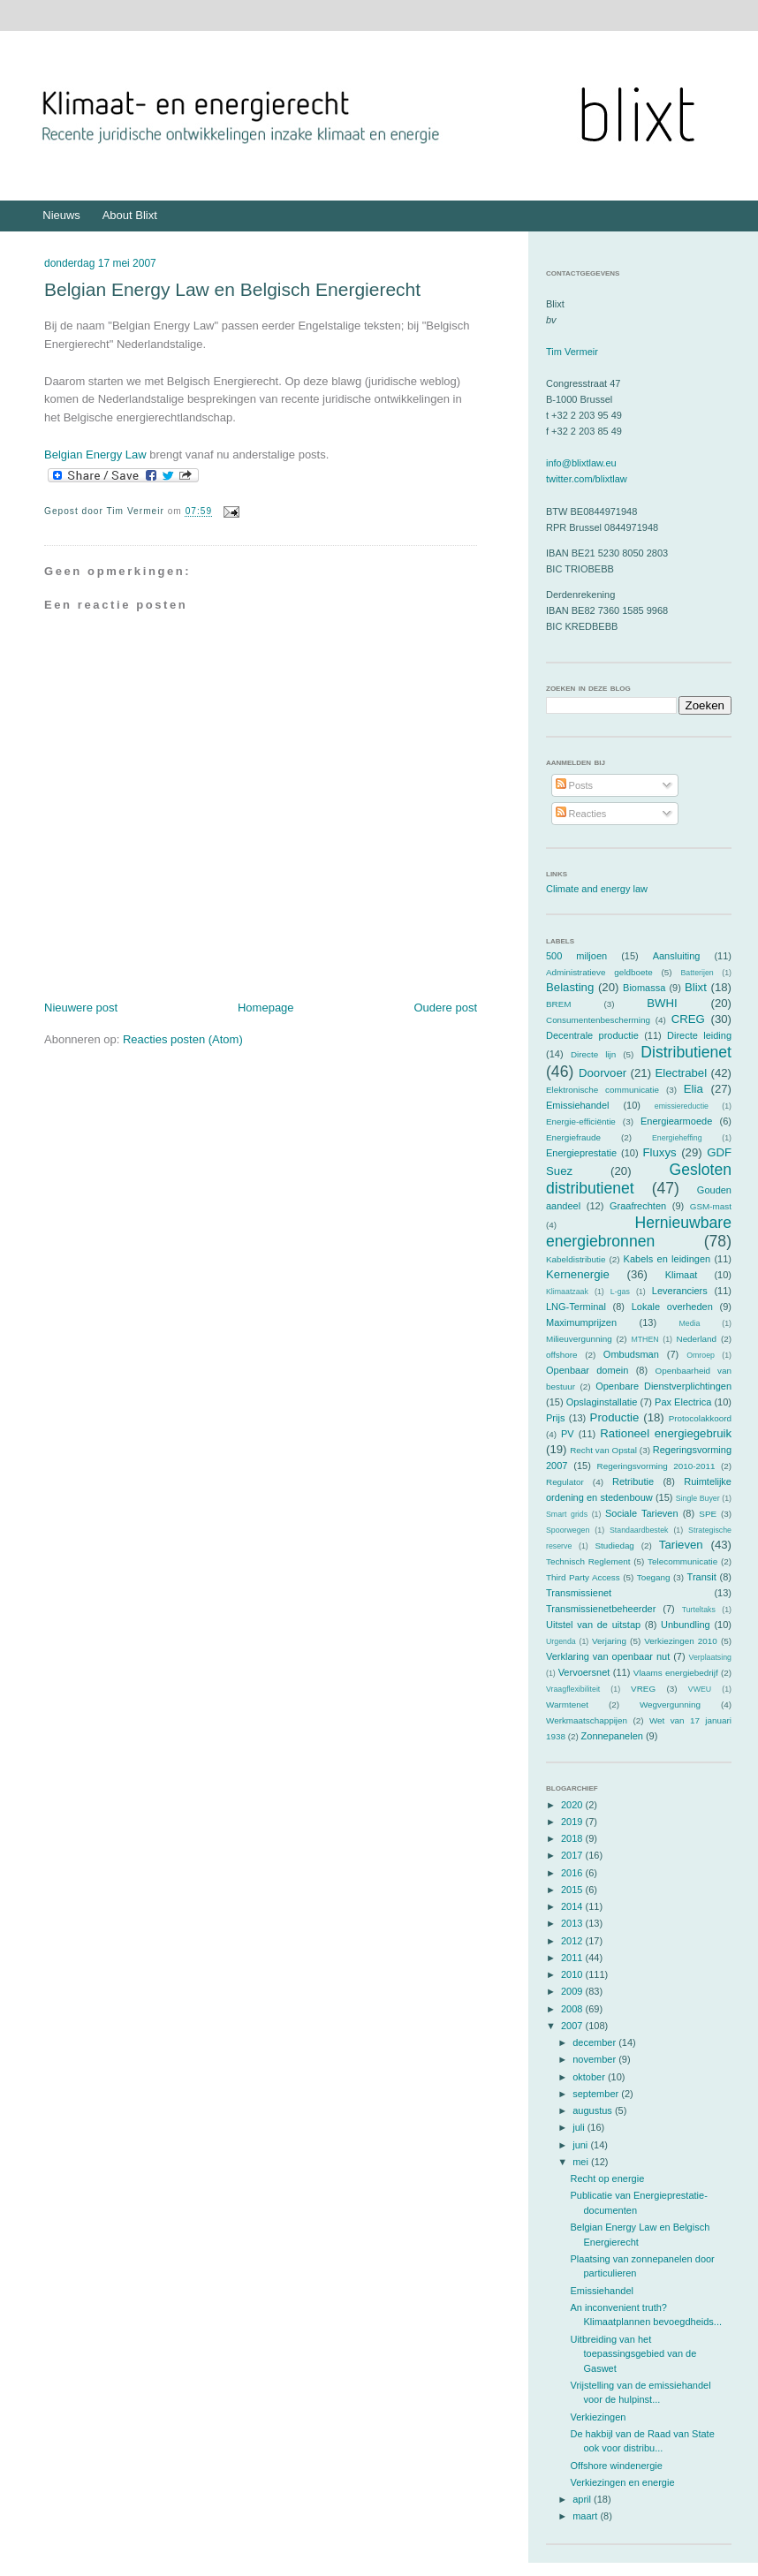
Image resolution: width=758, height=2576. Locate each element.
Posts (575, 785)
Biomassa (644, 987)
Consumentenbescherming (598, 1020)
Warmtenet (567, 1704)
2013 (573, 1923)
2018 (573, 1838)
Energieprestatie (581, 1153)
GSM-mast (710, 1206)
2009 (573, 1991)
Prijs (555, 1418)
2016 (573, 1873)
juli (579, 2127)
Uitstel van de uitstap (593, 1624)
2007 (573, 2025)
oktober (590, 2077)
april (583, 2499)
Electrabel (681, 1073)
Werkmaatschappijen (586, 1720)
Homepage (266, 1007)
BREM (559, 1004)
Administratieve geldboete (599, 972)
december (595, 2042)
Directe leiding (699, 1035)
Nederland (697, 1339)
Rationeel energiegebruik (665, 1433)
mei (581, 2161)
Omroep (700, 1355)
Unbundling (685, 1624)
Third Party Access (583, 1577)
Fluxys (660, 1152)
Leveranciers (680, 1290)
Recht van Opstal (603, 1450)
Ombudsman (631, 1354)
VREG (643, 1688)
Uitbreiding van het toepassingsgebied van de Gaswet (633, 2354)
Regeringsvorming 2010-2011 (656, 1466)
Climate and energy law (597, 888)
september (596, 2093)
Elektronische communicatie (602, 1090)
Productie (615, 1417)
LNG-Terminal (576, 1306)
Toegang (654, 1577)
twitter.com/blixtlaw (586, 479)
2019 (573, 1821)
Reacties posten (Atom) (183, 1039)
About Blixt (129, 215)
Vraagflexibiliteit (573, 1689)
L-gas (620, 1291)
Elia (693, 1088)
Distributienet (686, 1052)
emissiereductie (682, 1106)
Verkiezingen (597, 2417)
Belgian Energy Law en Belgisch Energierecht (232, 289)
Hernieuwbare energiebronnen (638, 1232)
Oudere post (445, 1007)
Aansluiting (677, 956)
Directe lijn (593, 1054)
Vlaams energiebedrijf (675, 1673)
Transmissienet (578, 1592)
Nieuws (61, 215)
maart (586, 2516)
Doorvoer (602, 1073)
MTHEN (644, 1339)
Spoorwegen (567, 1530)
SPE (707, 1514)
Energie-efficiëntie (581, 1121)
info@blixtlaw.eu (581, 463)
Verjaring (609, 1641)
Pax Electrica (683, 1402)
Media (689, 1323)
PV (567, 1433)
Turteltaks (699, 1609)
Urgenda (561, 1641)
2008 (573, 2009)
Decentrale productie (592, 1035)
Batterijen (697, 972)
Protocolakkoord (700, 1418)
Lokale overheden (672, 1306)
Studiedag (614, 1545)
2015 (573, 1889)
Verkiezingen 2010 (680, 1641)
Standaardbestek (639, 1530)
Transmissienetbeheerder (601, 1608)
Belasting (570, 987)
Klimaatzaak (567, 1291)
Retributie (633, 1481)
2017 (573, 1855)
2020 (573, 1804)
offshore (562, 1355)
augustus (593, 2110)
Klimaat (681, 1274)
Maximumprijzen (581, 1322)
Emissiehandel (578, 1105)
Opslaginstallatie (602, 1402)
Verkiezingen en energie (622, 2482)
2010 (573, 1974)
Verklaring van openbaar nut (608, 1656)
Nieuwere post (80, 1007)
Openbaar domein (587, 1370)
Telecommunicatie (682, 1561)
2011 (573, 1957)
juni (581, 2145)
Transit (701, 1577)
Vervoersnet (584, 1672)
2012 (573, 1941)
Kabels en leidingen (667, 1259)
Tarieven (681, 1544)
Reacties (581, 813)
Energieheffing (677, 1137)
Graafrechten (638, 1206)
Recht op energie (607, 2178)
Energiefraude (573, 1137)
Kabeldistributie (576, 1259)
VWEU (699, 1689)
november (595, 2059)
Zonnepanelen (612, 1736)
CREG (688, 1019)
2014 (573, 1906)
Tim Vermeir (572, 351)
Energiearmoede (676, 1121)
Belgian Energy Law (95, 454)
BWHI (662, 1003)
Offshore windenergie (616, 2465)
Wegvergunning (670, 1704)
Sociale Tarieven (641, 1513)
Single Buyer (698, 1498)
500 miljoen (576, 956)
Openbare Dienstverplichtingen (663, 1386)
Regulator (565, 1482)
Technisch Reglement (588, 1561)
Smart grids (566, 1514)
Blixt (696, 987)
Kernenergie (578, 1274)
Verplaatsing (710, 1657)
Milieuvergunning (579, 1339)
